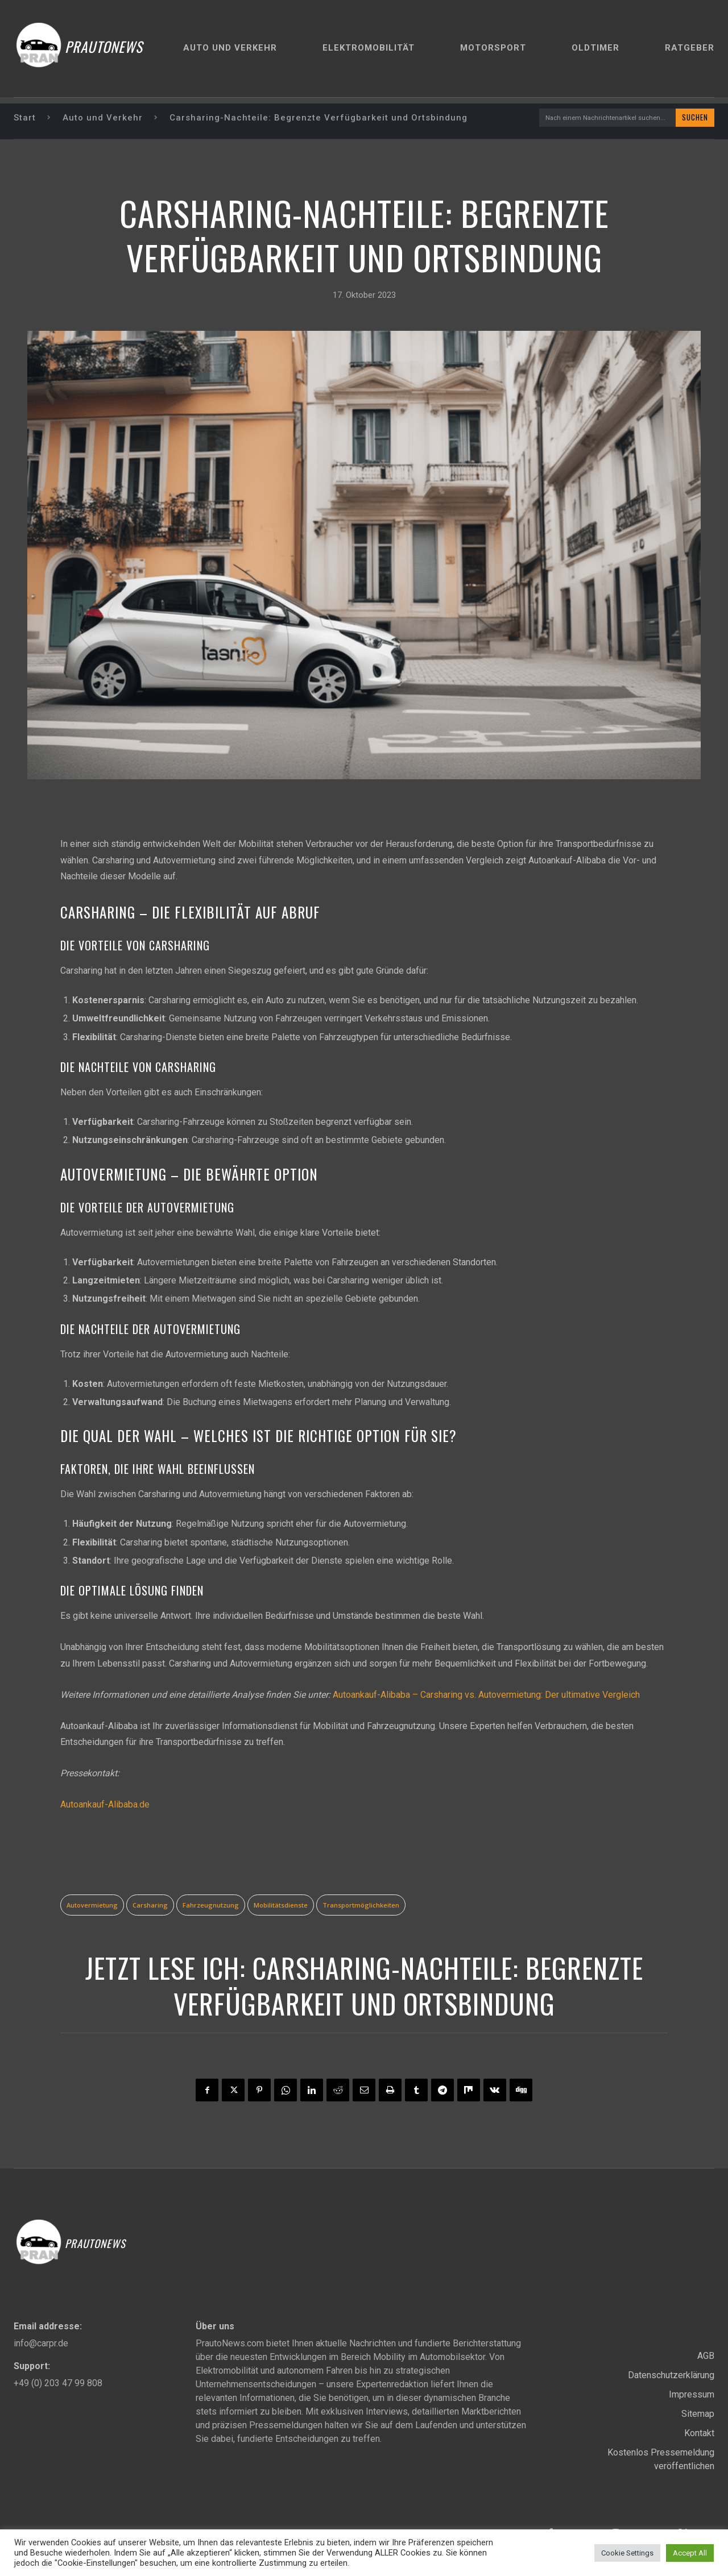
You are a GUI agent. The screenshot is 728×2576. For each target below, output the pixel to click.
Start (25, 118)
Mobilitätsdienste (281, 1906)
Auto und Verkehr (103, 118)
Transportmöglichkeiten (360, 1906)
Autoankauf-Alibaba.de (105, 1805)
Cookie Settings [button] (627, 2553)
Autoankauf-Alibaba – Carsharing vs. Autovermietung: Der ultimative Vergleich (486, 1695)
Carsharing (150, 1906)
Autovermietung (92, 1906)
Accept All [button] (690, 2553)
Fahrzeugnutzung (211, 1906)
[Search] (692, 118)
